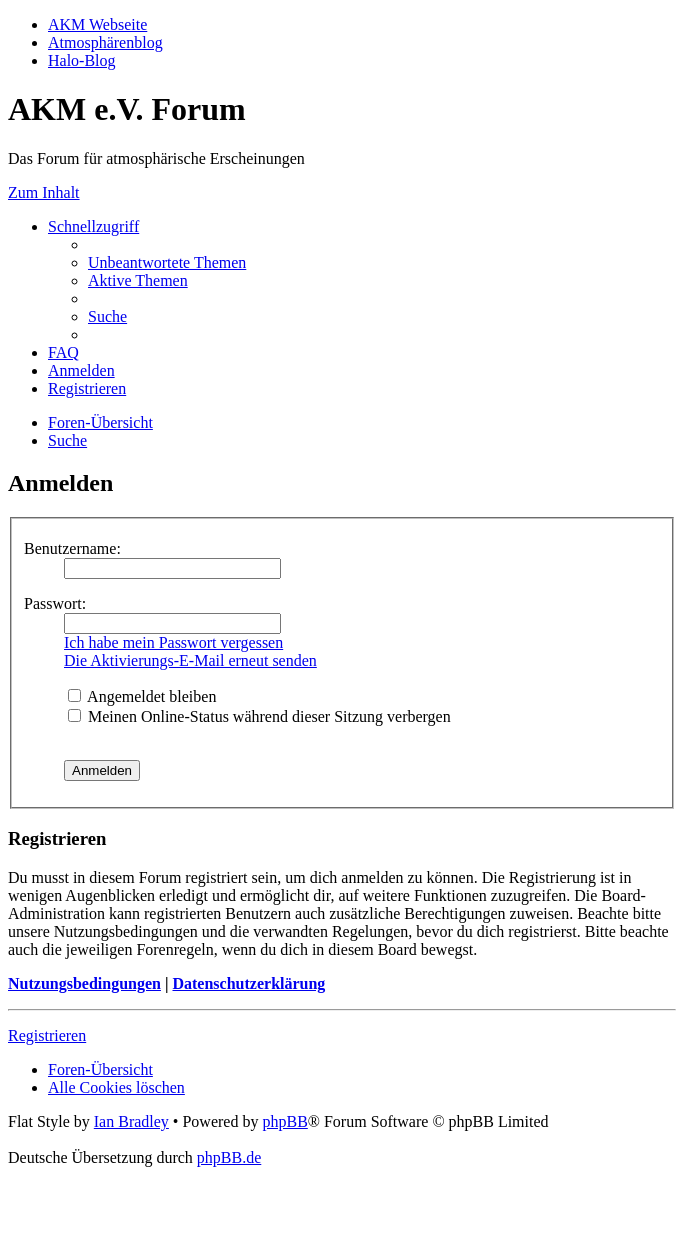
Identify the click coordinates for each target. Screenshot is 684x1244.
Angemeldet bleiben (142, 696)
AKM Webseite (97, 24)
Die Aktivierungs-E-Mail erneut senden (190, 660)
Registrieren (47, 1035)
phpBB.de (229, 1157)
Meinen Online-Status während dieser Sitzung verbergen (259, 716)
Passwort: (55, 603)
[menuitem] (167, 262)
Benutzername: (72, 548)
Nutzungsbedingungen (84, 983)
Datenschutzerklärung (248, 983)
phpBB (284, 1121)
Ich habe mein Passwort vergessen (173, 642)
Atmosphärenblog (105, 42)
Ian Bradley (131, 1121)
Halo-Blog (82, 60)
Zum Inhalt (44, 192)
